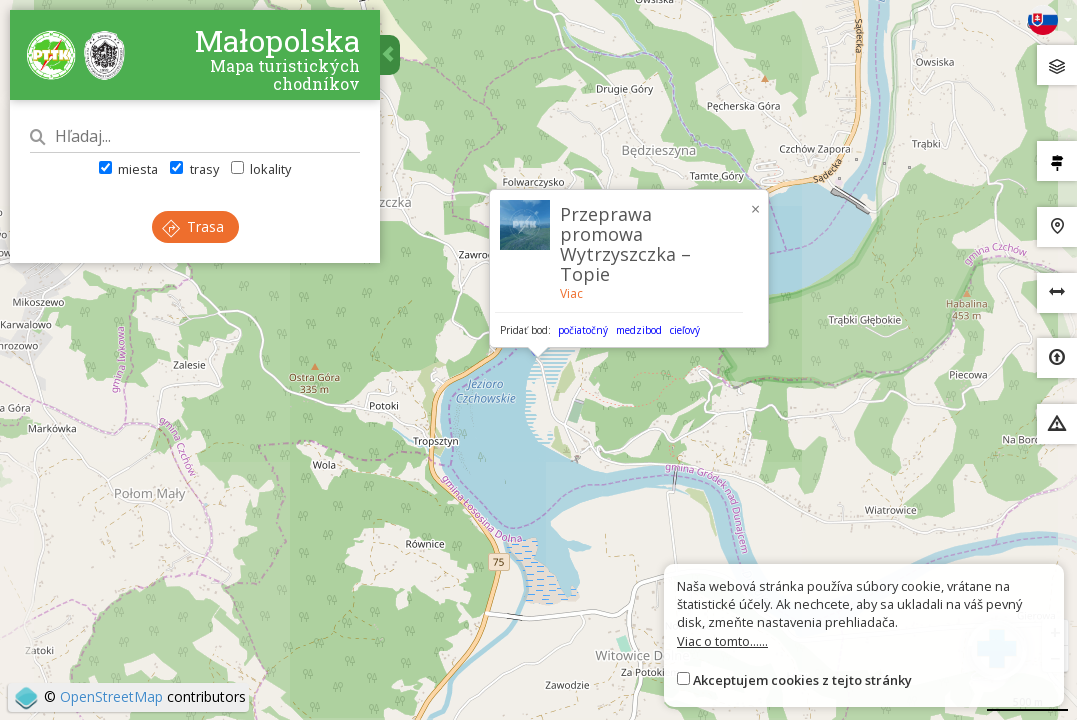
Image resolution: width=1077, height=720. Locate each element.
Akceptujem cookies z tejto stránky (802, 680)
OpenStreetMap (111, 696)
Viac (571, 293)
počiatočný (583, 330)
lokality (261, 169)
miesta (128, 169)
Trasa (193, 226)
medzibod (639, 330)
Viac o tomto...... (722, 641)
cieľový (685, 330)
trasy (194, 169)
